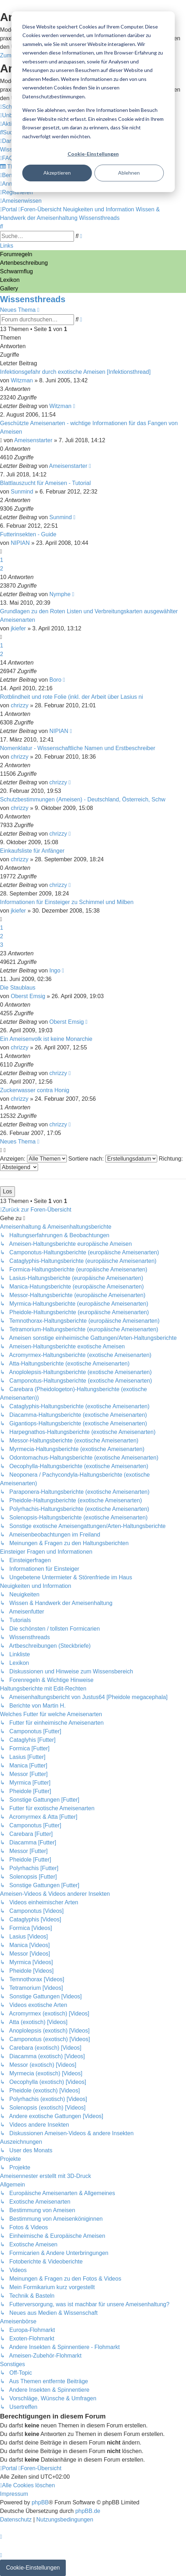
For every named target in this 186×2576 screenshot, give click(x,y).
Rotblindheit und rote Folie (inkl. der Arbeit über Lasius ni (71, 697)
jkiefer (18, 628)
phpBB (40, 2502)
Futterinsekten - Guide (28, 534)
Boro (55, 680)
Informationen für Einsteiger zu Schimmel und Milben (66, 902)
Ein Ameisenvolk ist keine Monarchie (46, 1039)
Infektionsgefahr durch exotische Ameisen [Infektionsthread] (75, 372)
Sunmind (22, 492)
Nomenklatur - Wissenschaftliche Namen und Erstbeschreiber (77, 748)
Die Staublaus (18, 988)
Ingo (54, 970)
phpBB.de (87, 2511)
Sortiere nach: (112, 1159)
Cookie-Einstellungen (93, 154)
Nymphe (60, 594)
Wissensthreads (32, 299)
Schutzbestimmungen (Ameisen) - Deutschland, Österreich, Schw (82, 799)
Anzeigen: (33, 1159)
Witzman (22, 380)
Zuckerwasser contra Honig (34, 1090)
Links (6, 246)
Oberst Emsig (28, 996)
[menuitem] (9, 132)
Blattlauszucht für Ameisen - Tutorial (45, 483)
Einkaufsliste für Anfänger (32, 851)
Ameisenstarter (33, 440)
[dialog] (93, 101)
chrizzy (19, 705)
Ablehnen (129, 173)
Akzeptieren (57, 173)
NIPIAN (20, 543)
